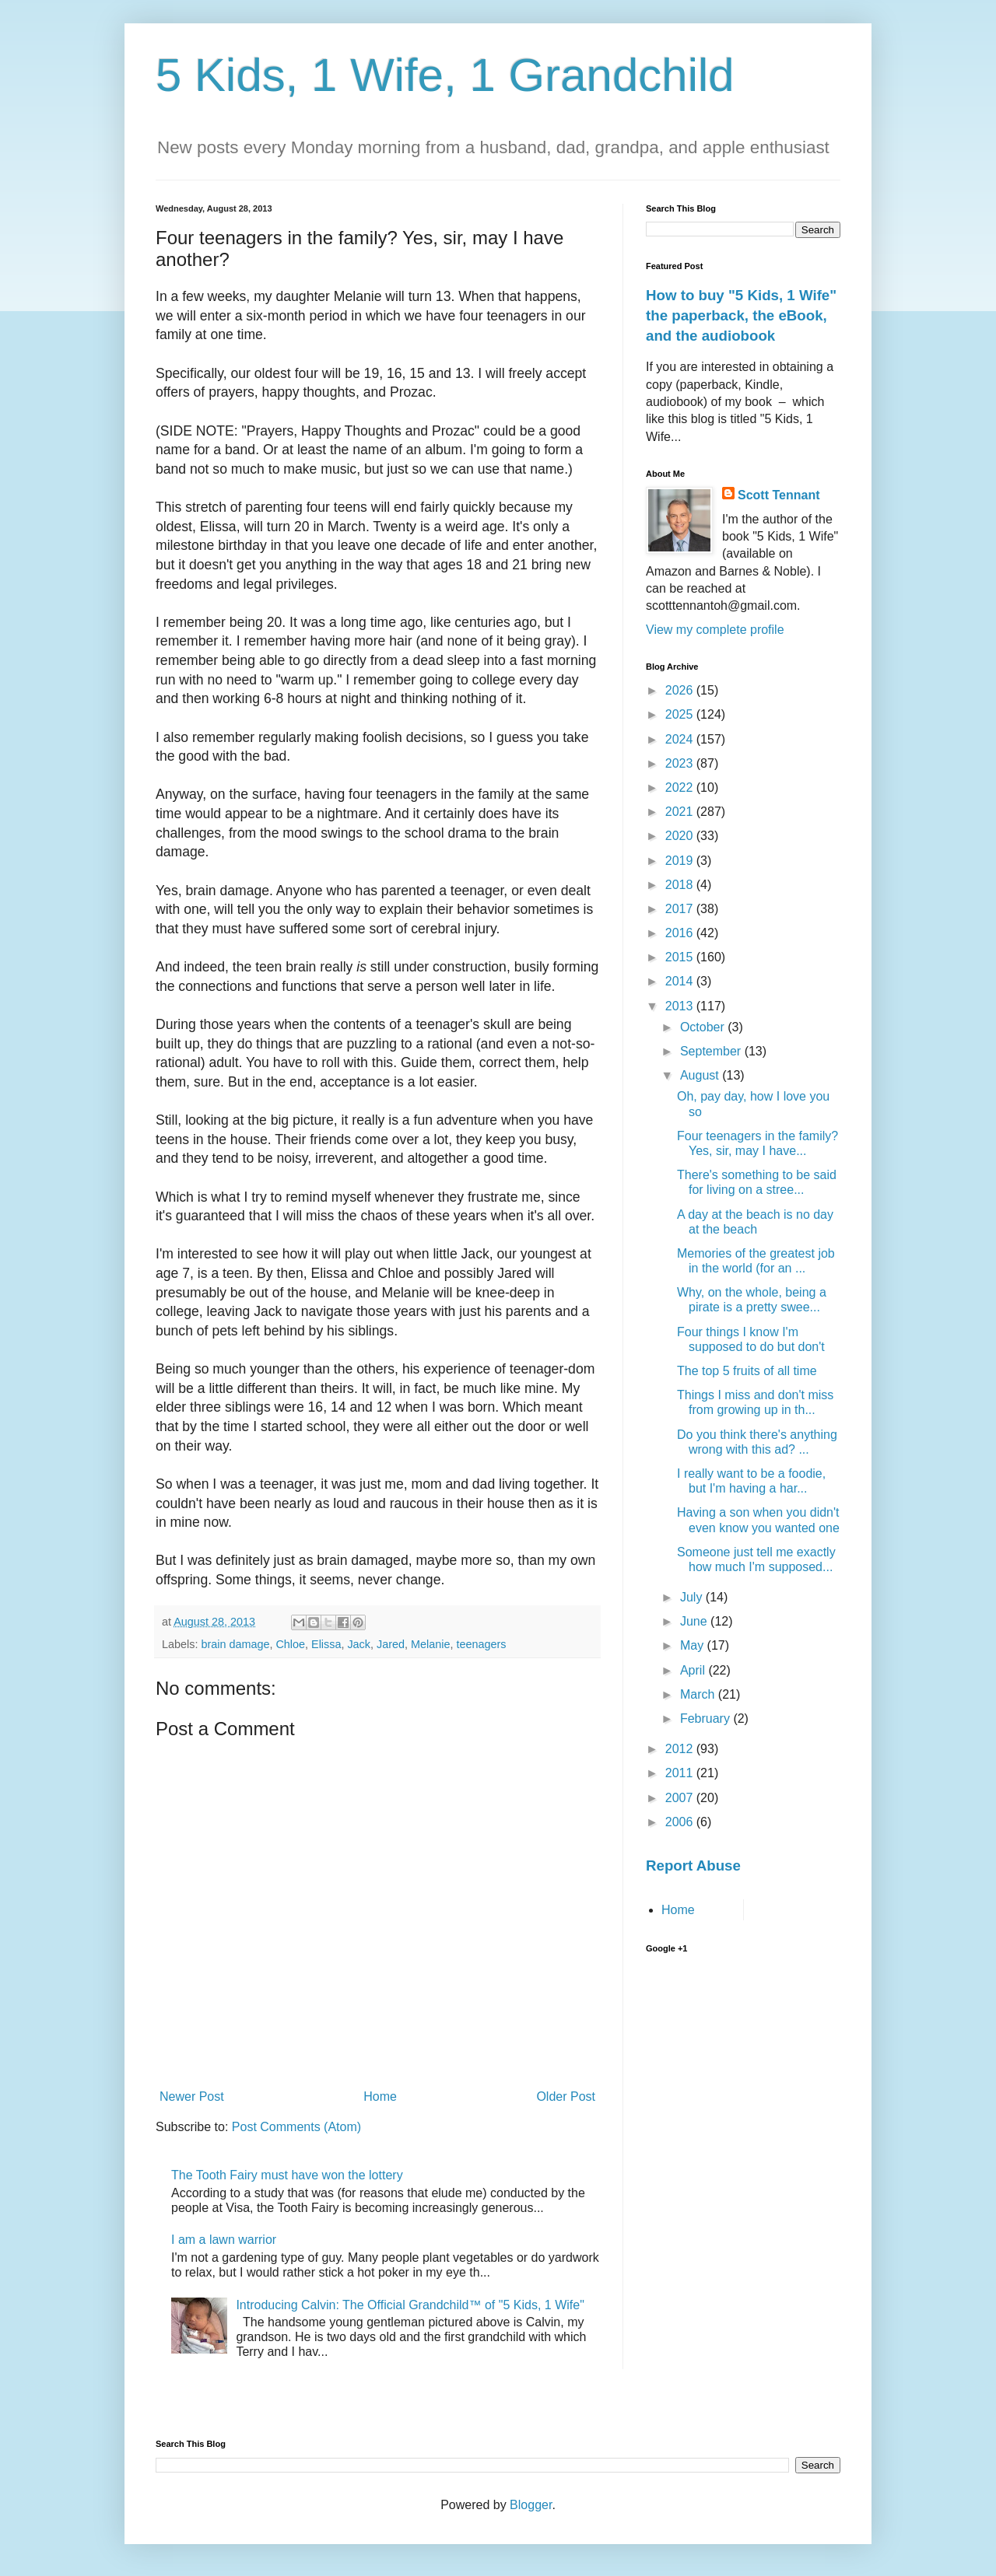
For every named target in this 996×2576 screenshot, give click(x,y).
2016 (680, 933)
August (701, 1075)
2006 (680, 1822)
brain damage (235, 1644)
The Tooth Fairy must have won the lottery (287, 2175)
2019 (680, 860)
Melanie (430, 1644)
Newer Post (192, 2096)
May (693, 1645)
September (712, 1051)
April (694, 1670)
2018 (680, 884)
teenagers (481, 1644)
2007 (680, 1797)
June (695, 1621)
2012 (680, 1748)
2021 (680, 811)
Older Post (565, 2096)
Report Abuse (693, 1865)
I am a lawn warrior (223, 2239)
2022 (680, 787)
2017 (680, 908)
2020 (680, 835)
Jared (391, 1644)
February (706, 1718)
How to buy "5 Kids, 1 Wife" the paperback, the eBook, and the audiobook (741, 315)
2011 (680, 1773)
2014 (680, 981)
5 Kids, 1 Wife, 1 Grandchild (445, 75)
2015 (680, 957)
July (693, 1597)
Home (380, 2096)
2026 (680, 690)
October (704, 1027)
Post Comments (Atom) (296, 2126)
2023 (680, 763)
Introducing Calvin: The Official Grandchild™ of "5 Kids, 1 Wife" (410, 2305)
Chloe (290, 1644)
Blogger (531, 2504)
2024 (680, 739)
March (699, 1694)
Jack (358, 1644)
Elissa (326, 1644)
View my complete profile (715, 629)
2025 (680, 714)
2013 (680, 1006)
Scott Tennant (778, 495)
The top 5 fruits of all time (747, 1370)
